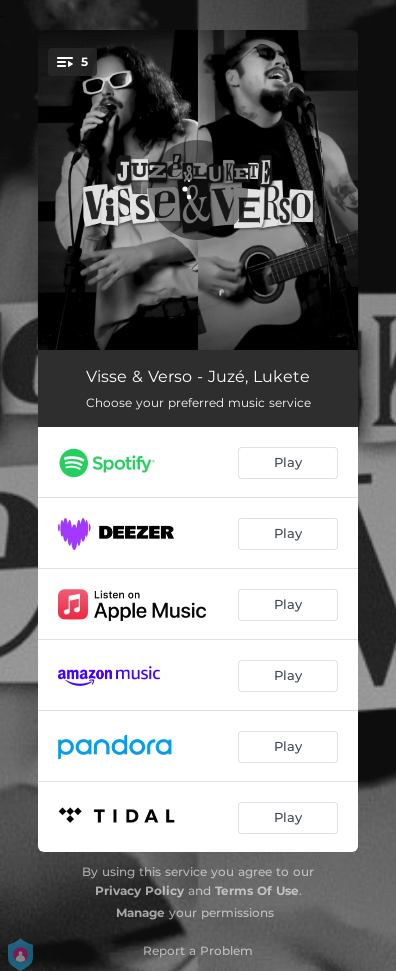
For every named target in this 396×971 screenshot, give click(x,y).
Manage (140, 912)
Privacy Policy (139, 890)
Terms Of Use (257, 890)
